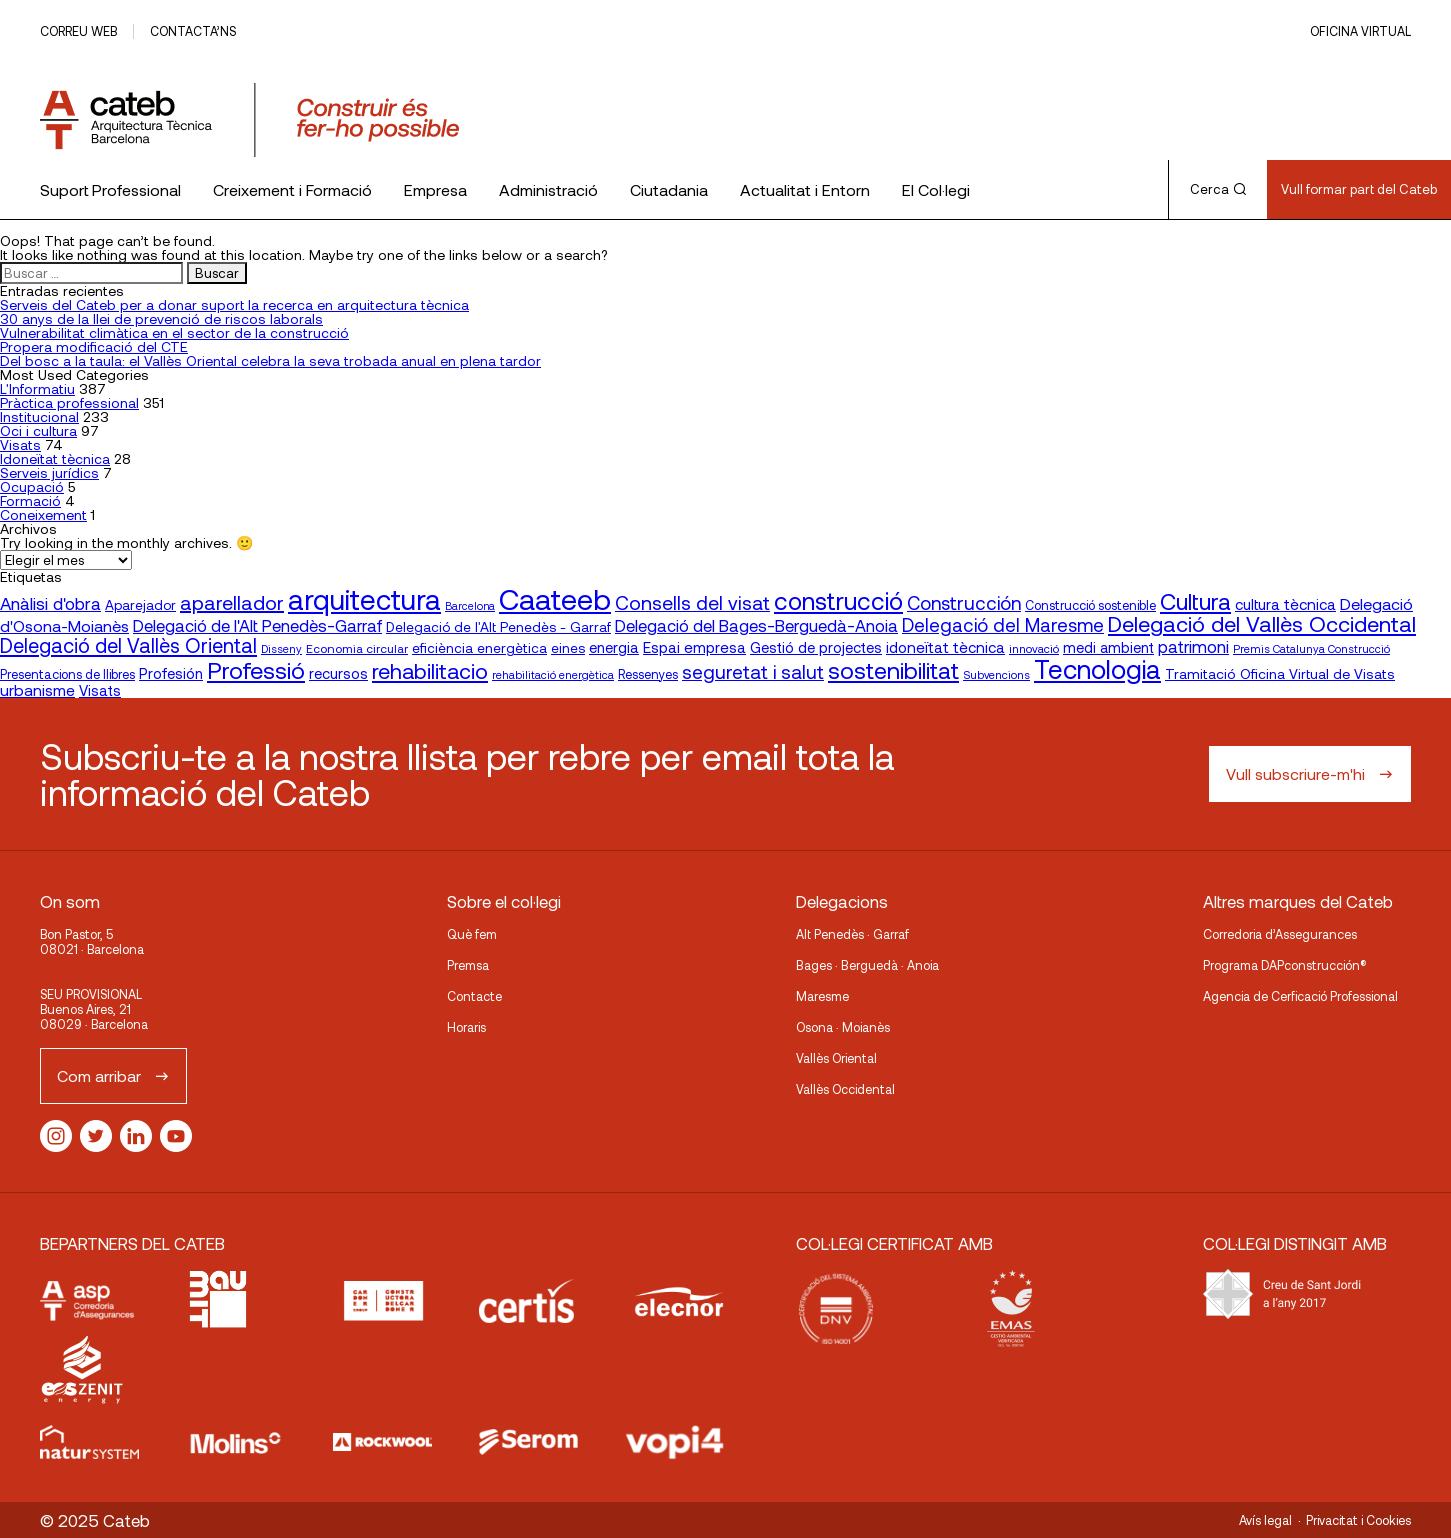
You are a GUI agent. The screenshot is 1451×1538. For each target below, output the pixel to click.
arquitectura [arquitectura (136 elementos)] (364, 599)
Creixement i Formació (292, 189)
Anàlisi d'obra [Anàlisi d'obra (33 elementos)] (50, 603)
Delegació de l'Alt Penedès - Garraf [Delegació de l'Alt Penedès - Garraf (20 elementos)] (498, 626)
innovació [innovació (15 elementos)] (1034, 648)
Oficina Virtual (1360, 31)
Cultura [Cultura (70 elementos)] (1195, 601)
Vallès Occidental (845, 1089)
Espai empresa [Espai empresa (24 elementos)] (694, 647)
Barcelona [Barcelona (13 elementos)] (470, 605)
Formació (30, 500)
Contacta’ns (193, 31)
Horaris (466, 1027)
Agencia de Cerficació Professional (1300, 996)
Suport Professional (110, 189)
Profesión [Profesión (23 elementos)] (171, 673)
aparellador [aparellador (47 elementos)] (232, 602)
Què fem (472, 934)
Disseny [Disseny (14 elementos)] (281, 648)
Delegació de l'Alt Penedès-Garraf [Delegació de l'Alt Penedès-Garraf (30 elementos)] (257, 625)
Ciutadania (669, 189)
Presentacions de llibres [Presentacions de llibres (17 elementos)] (67, 674)
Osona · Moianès (843, 1027)
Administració (548, 189)
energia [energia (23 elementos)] (614, 647)
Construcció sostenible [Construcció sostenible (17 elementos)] (1090, 605)
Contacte (474, 996)
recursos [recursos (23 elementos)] (338, 673)
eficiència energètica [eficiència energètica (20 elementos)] (479, 647)
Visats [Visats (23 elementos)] (100, 690)
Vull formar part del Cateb (1359, 189)
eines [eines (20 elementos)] (568, 647)
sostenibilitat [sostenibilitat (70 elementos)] (893, 670)
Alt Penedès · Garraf (852, 934)
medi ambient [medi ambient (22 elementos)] (1108, 647)
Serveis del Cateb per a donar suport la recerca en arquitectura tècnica (234, 304)
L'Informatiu (37, 388)
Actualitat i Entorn (805, 189)
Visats (20, 444)
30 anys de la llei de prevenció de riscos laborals (161, 318)
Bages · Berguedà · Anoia (867, 965)
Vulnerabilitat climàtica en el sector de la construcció (174, 332)
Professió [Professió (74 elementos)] (256, 669)
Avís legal (1265, 1520)
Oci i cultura (38, 430)
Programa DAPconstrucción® (1285, 965)
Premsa (468, 965)
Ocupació (32, 486)
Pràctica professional (69, 402)
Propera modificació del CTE (94, 346)
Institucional (39, 416)
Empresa (435, 189)
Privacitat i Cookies (1358, 1520)
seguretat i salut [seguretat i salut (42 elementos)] (753, 671)
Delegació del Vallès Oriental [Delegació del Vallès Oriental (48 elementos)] (128, 645)
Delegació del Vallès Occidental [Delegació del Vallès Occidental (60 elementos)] (1262, 623)
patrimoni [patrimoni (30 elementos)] (1193, 646)
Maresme (822, 996)
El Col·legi (936, 189)
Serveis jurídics (49, 472)
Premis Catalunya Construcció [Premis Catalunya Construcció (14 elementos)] (1311, 648)
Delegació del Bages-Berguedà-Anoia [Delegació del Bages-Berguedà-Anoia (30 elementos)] (756, 625)
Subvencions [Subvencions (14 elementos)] (996, 674)
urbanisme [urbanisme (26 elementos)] (37, 689)
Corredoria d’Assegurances (1280, 934)
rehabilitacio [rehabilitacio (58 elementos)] (430, 670)
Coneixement (43, 514)
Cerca (1218, 189)
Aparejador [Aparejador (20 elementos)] (140, 604)
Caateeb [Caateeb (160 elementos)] (555, 598)
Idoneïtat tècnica (55, 458)
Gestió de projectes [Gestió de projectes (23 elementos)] (816, 647)
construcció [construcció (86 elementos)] (838, 600)
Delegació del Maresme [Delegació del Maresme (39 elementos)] (1003, 624)
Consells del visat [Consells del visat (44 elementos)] (692, 602)
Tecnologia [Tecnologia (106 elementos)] (1097, 668)
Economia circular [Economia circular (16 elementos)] (357, 648)
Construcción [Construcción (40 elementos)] (964, 602)
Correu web (78, 31)
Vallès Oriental (836, 1058)
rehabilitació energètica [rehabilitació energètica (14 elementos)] (553, 674)
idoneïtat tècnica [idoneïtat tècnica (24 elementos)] (945, 647)
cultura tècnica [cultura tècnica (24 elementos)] (1285, 604)
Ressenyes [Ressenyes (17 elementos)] (648, 674)
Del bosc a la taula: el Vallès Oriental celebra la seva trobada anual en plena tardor (270, 360)
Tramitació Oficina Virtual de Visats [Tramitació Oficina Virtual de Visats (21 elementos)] (1280, 673)
